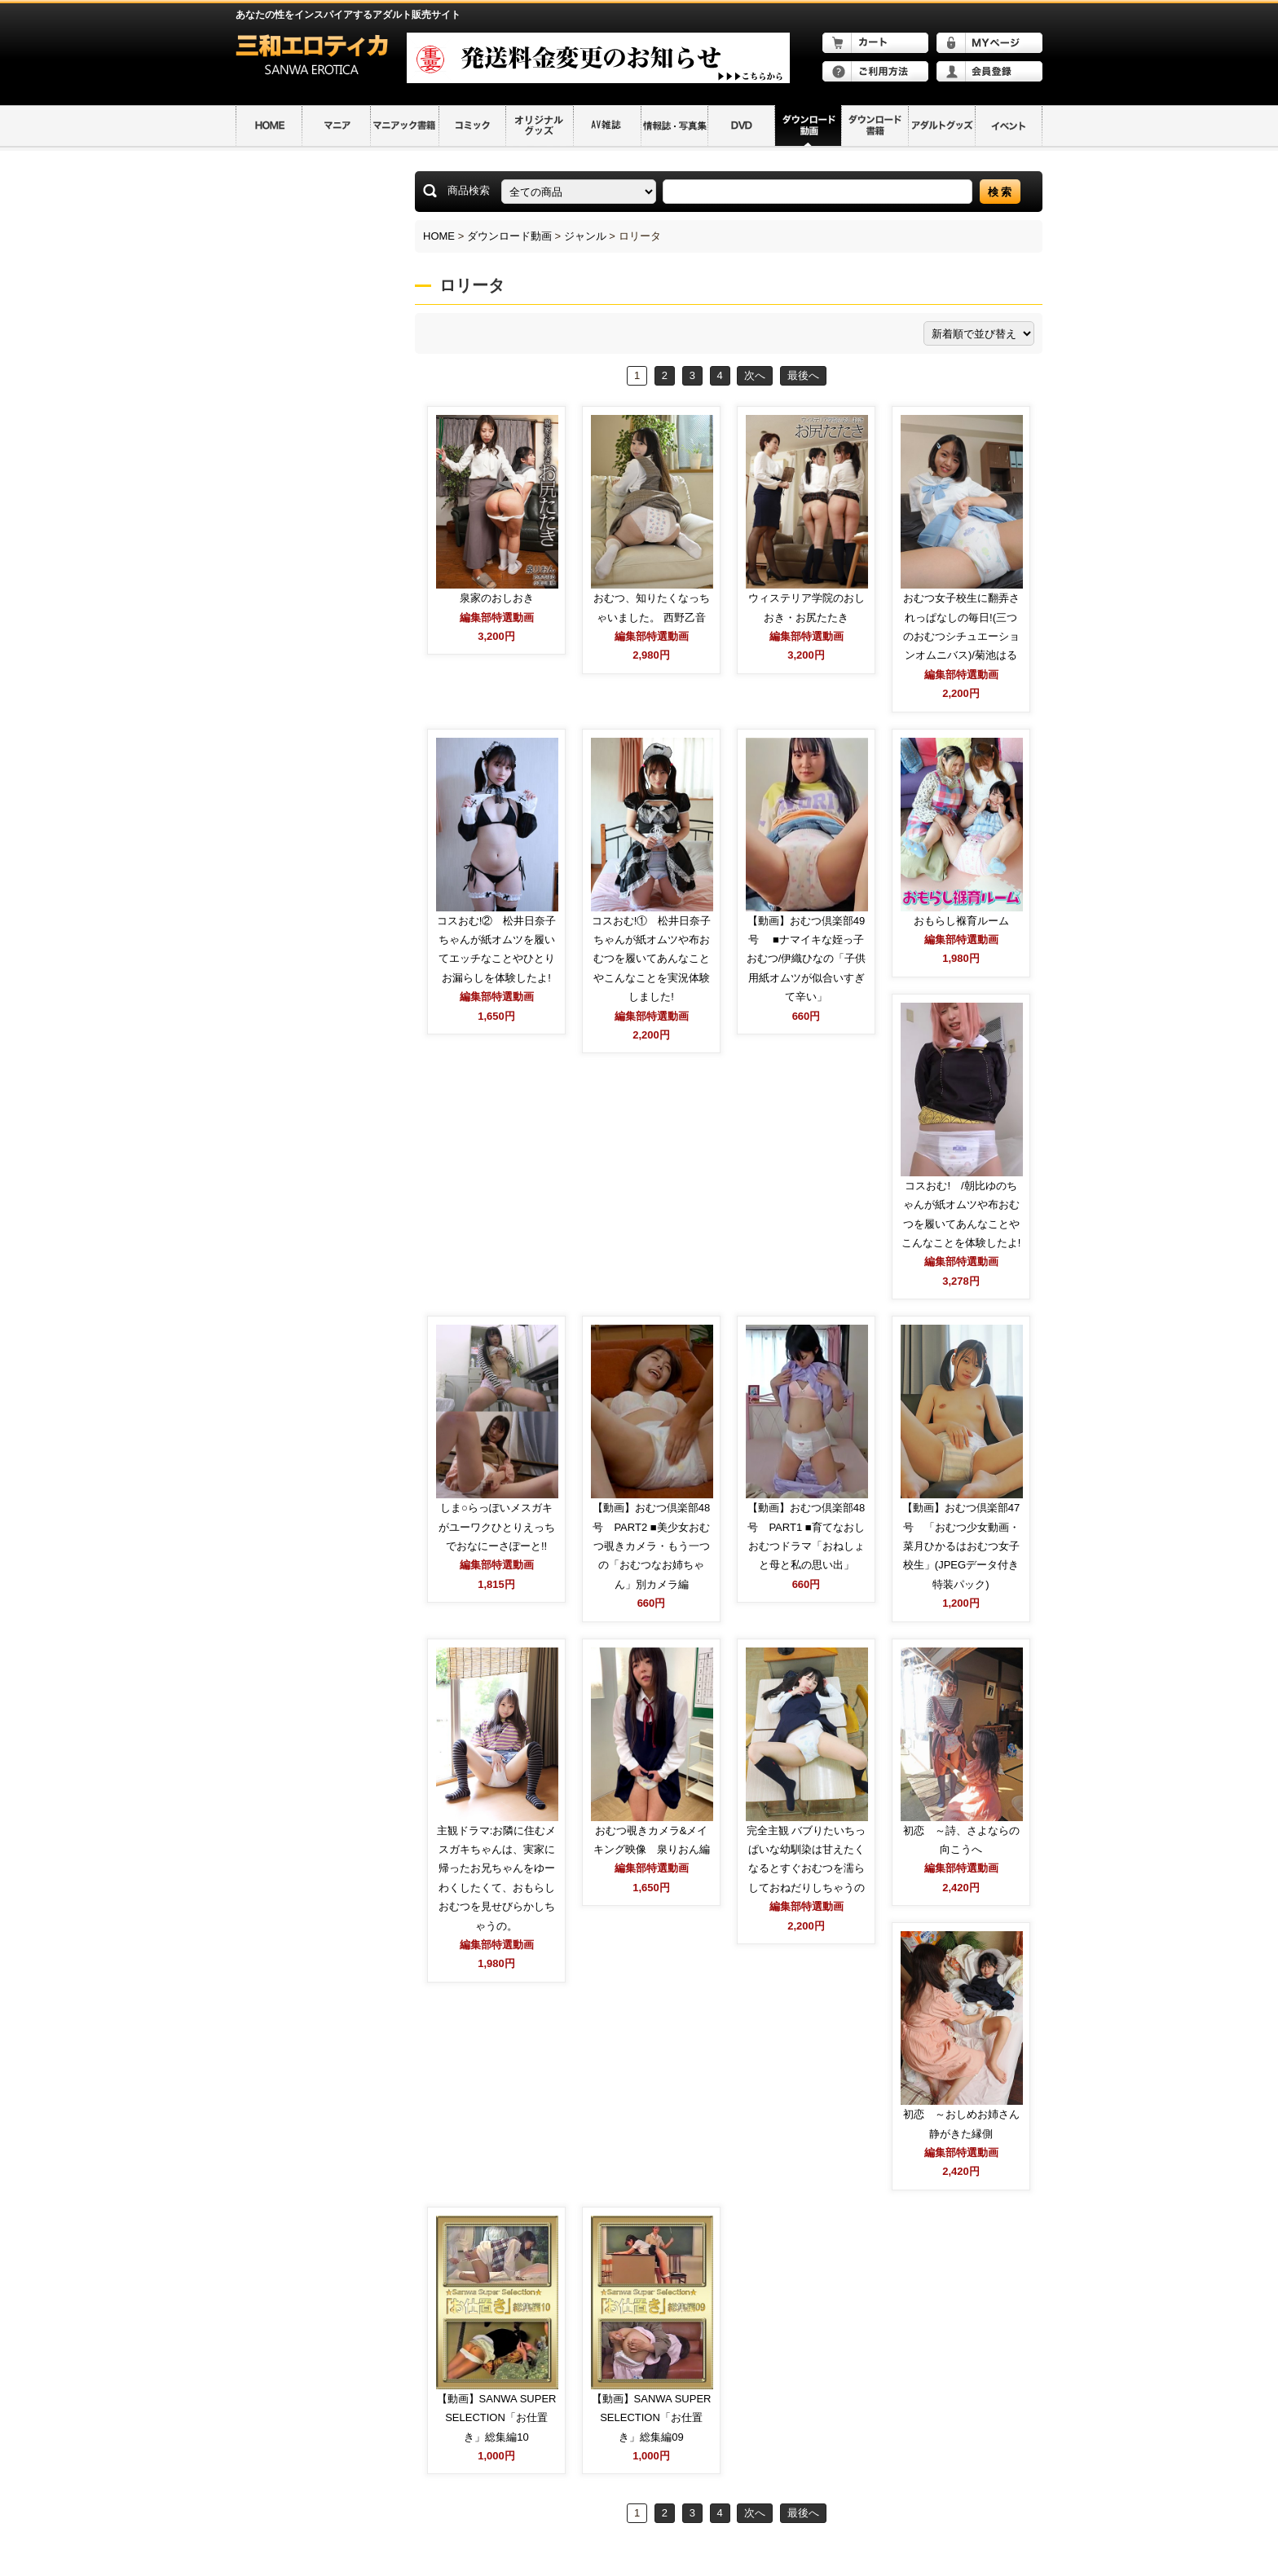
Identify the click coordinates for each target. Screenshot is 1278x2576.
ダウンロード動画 (509, 236)
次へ (754, 375)
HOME (439, 236)
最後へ (803, 375)
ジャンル (585, 236)
